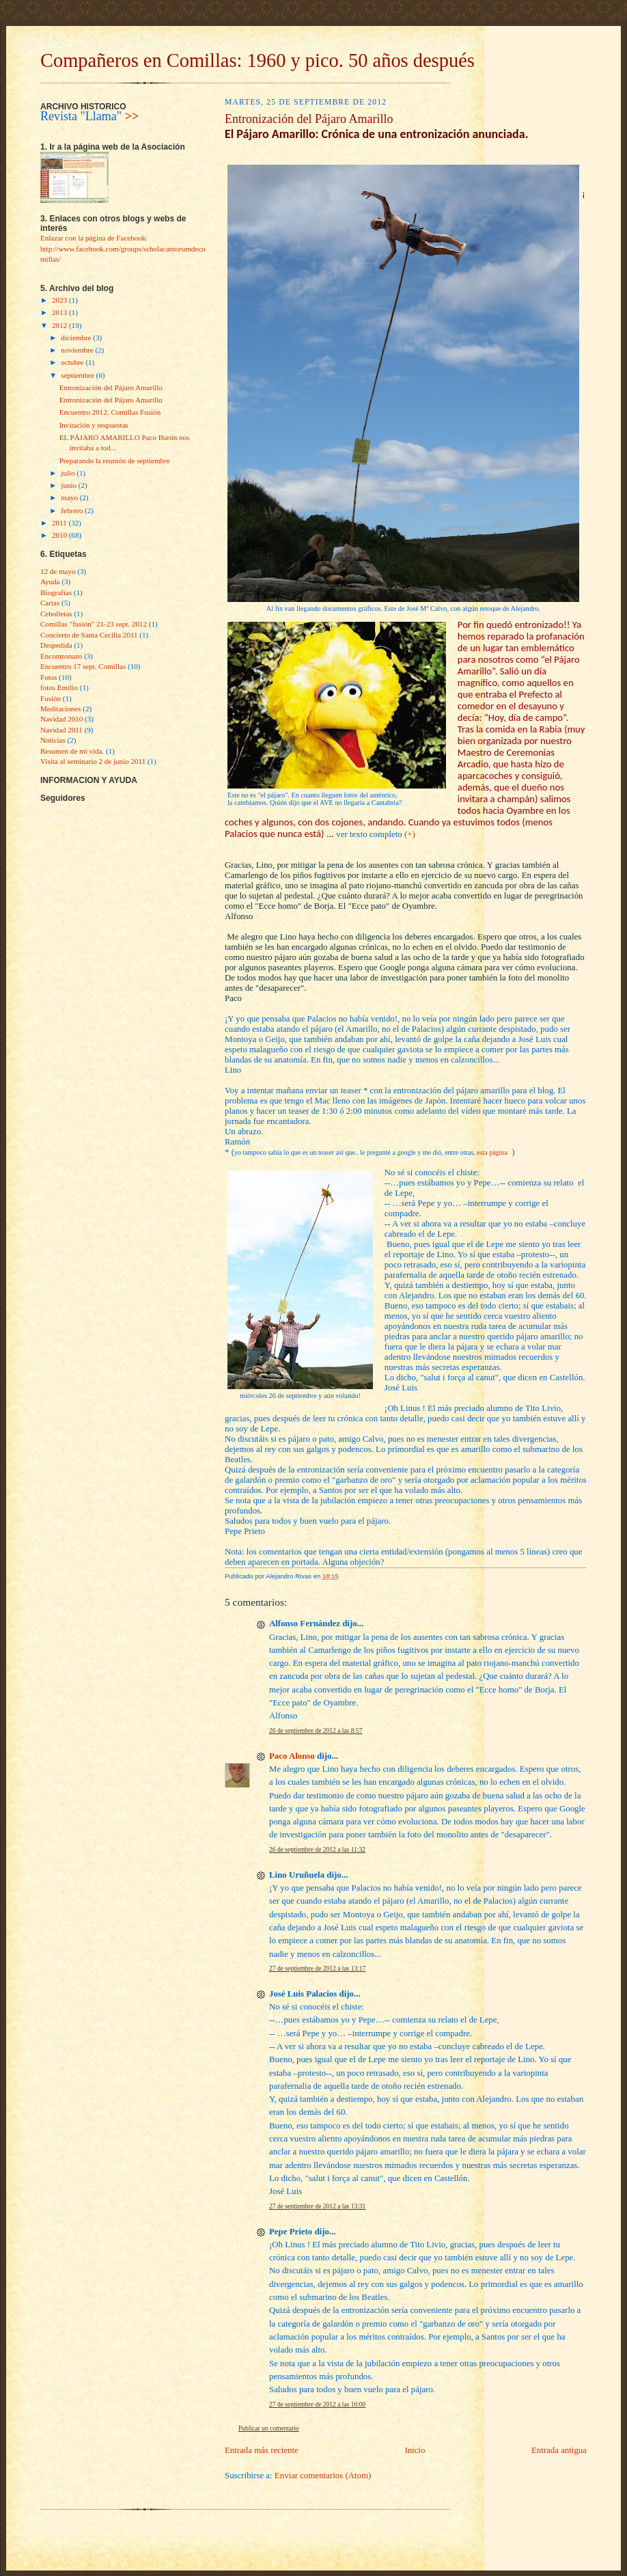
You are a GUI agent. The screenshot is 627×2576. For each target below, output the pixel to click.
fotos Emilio (59, 687)
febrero (73, 510)
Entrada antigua (559, 2450)
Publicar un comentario (268, 2428)
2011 (60, 523)
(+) (409, 834)
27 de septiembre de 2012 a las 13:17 (317, 1968)
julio (68, 473)
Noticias (53, 740)
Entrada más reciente (261, 2450)
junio (69, 485)
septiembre (78, 375)
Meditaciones (60, 708)
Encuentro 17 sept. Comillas (83, 666)
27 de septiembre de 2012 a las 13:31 (317, 2206)
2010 (60, 535)
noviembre (78, 350)
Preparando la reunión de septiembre (114, 460)
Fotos (48, 677)
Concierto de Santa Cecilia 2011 (89, 635)
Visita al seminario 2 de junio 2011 (92, 761)
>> (132, 116)
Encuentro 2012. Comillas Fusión (110, 412)
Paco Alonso (292, 1756)
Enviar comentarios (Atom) (323, 2475)
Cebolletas (56, 613)
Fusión (50, 698)
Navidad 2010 (61, 719)
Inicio (414, 2450)
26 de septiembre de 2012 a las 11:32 (317, 1849)
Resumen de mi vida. (72, 751)
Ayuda (49, 581)
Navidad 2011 (61, 730)
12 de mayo (58, 571)
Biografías (56, 592)
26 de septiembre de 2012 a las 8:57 (316, 1730)
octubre (73, 362)
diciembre (77, 337)
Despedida (56, 645)
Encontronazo (61, 656)
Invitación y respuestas (93, 425)
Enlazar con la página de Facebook (92, 238)
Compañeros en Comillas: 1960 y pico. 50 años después (257, 60)
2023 (60, 300)
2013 (60, 312)
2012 (60, 325)
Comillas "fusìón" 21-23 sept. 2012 (93, 624)
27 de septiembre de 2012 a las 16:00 (317, 2404)
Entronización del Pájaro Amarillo (111, 387)
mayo (70, 497)
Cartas (49, 603)
